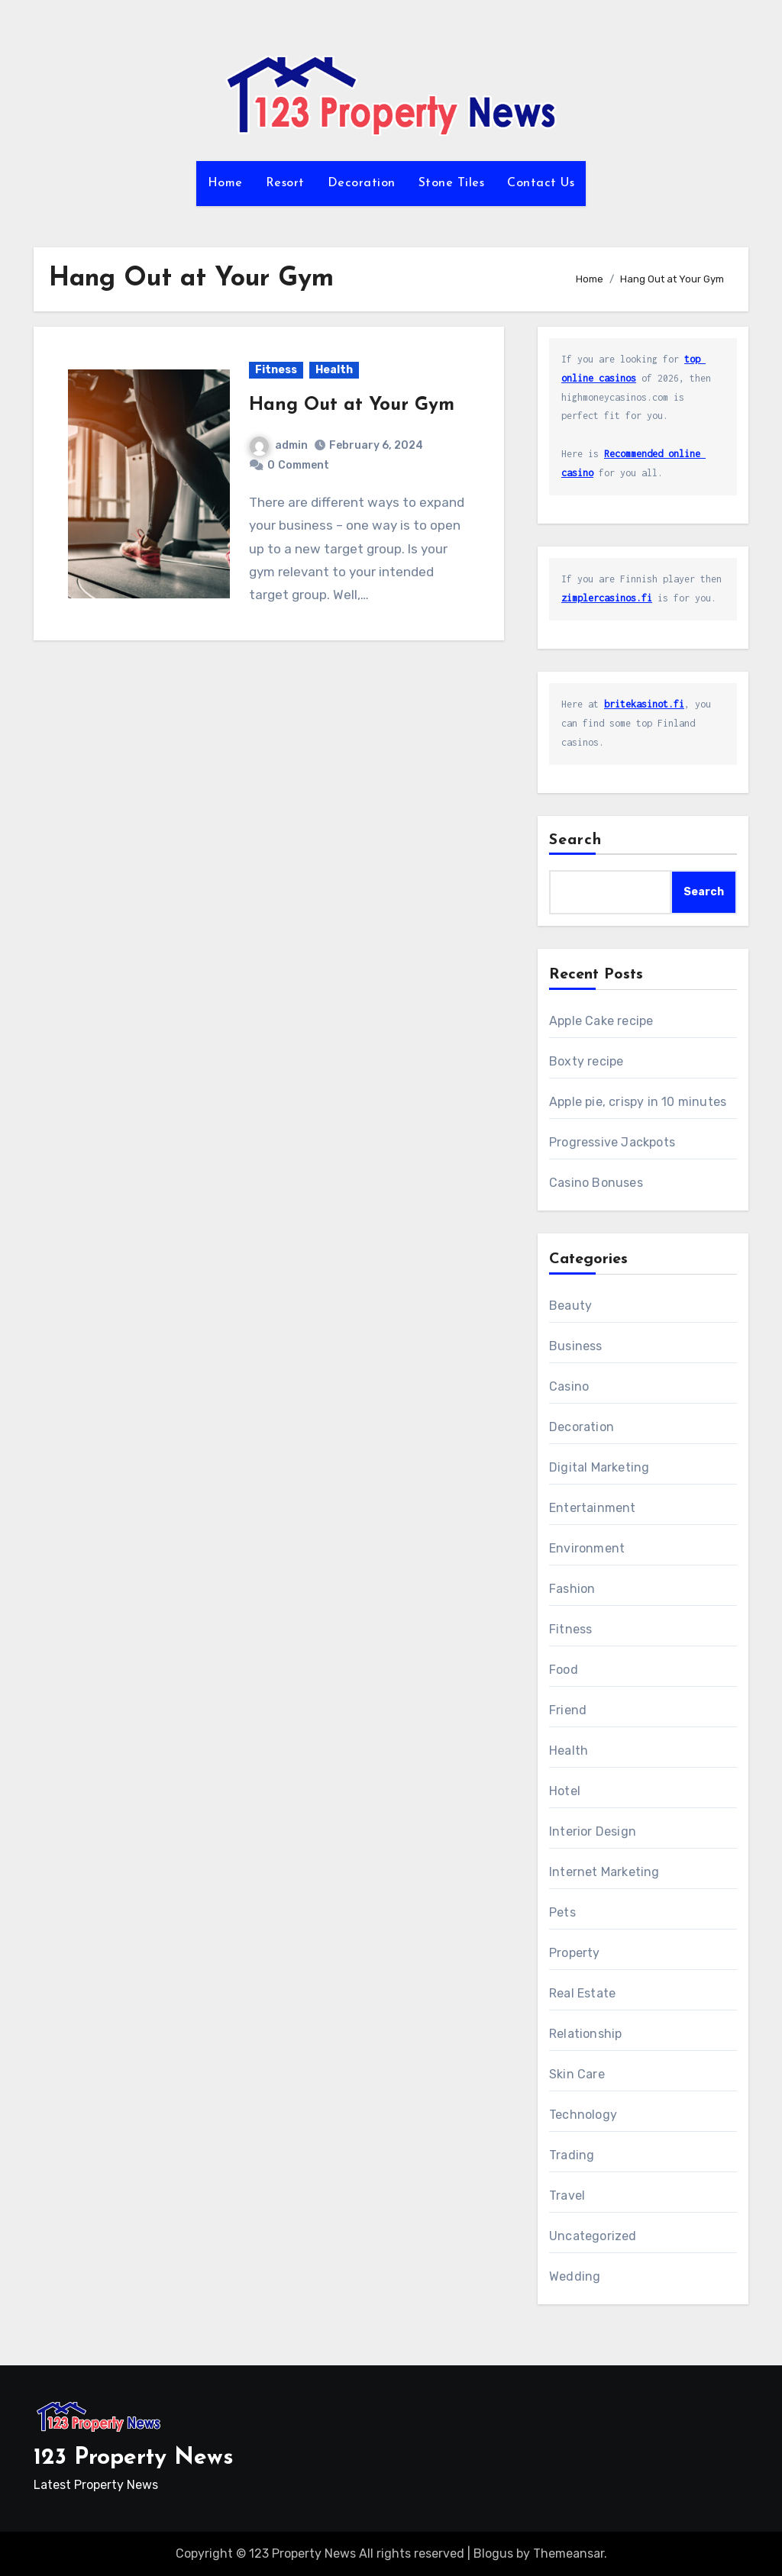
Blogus (493, 2553)
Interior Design (592, 1831)
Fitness (276, 369)
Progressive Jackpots (612, 1142)
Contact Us (540, 183)
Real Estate (582, 1993)
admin (279, 445)
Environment (587, 1548)
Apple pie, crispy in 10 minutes (637, 1102)
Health (334, 369)
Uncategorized (593, 2236)
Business (576, 1346)
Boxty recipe (586, 1061)
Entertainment (592, 1508)
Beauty (570, 1305)
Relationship (585, 2033)
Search (576, 840)
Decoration (362, 183)
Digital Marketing (599, 1467)
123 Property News (134, 2458)
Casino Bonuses (596, 1182)
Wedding (574, 2276)
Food (563, 1669)
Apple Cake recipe (601, 1021)
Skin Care (577, 2074)
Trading (571, 2155)
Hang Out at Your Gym (351, 405)
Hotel (564, 1791)
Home (225, 183)
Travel (567, 2195)
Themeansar (568, 2553)
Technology (583, 2114)
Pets (562, 1912)
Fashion (572, 1588)
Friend (567, 1710)
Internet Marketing (604, 1872)
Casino (569, 1386)
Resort (285, 183)
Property (574, 1953)
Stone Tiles (451, 183)
